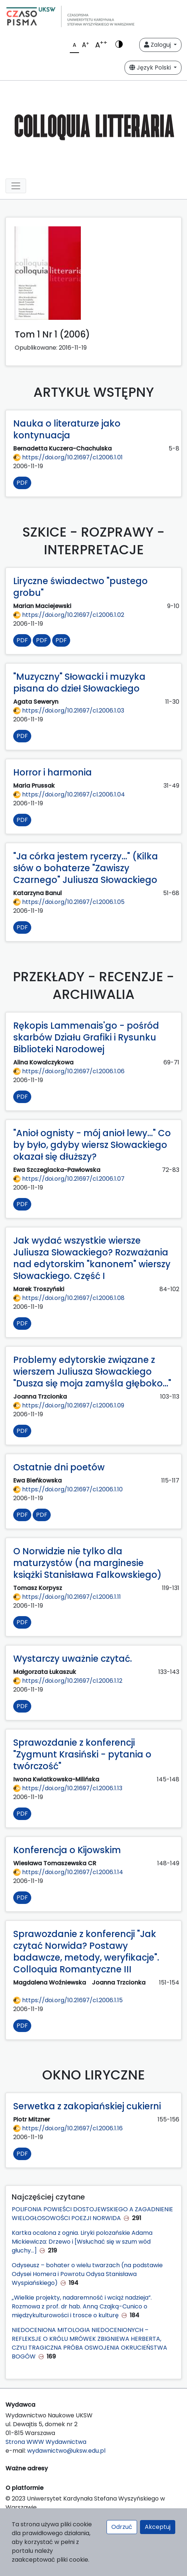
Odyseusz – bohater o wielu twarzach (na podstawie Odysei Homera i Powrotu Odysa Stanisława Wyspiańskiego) (87, 2274)
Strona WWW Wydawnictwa (46, 2442)
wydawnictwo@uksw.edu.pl (66, 2450)
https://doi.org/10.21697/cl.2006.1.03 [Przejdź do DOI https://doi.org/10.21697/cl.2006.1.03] (68, 710)
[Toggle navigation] (16, 186)
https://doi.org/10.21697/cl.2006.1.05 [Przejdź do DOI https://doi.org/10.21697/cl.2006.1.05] (69, 902)
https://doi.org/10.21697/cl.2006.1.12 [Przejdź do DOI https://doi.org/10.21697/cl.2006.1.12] (67, 1680)
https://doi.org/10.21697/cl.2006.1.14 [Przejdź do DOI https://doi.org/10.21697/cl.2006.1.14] (68, 1872)
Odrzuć (121, 2527)
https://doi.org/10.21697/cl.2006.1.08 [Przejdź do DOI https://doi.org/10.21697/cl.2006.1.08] (69, 1298)
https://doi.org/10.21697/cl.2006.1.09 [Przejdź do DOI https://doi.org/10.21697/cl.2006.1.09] (68, 1405)
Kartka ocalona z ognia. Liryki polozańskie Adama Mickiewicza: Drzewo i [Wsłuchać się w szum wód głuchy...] (82, 2242)
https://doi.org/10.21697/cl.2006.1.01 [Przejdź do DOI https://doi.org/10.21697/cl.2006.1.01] (68, 457)
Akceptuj (157, 2527)
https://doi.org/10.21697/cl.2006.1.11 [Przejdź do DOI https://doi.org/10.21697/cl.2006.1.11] (67, 1597)
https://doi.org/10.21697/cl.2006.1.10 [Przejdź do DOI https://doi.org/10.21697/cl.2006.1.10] (68, 1489)
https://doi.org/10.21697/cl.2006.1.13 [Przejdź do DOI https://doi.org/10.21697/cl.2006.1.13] (67, 1788)
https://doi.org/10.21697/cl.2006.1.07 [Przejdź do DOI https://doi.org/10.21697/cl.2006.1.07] (69, 1178)
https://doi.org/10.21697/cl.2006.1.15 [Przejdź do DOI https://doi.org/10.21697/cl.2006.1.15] (68, 2000)
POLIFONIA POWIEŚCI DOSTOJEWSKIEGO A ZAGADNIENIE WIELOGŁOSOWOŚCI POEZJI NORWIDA (92, 2213)
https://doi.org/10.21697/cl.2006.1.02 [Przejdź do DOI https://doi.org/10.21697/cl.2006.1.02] (68, 615)
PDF (22, 482)
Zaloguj (158, 44)
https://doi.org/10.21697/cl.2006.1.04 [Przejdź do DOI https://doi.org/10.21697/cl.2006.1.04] (69, 794)
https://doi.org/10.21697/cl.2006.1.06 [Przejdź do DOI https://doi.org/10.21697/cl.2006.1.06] (69, 1071)
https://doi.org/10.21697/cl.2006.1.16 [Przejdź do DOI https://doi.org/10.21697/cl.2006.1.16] (68, 2128)
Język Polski (150, 67)
